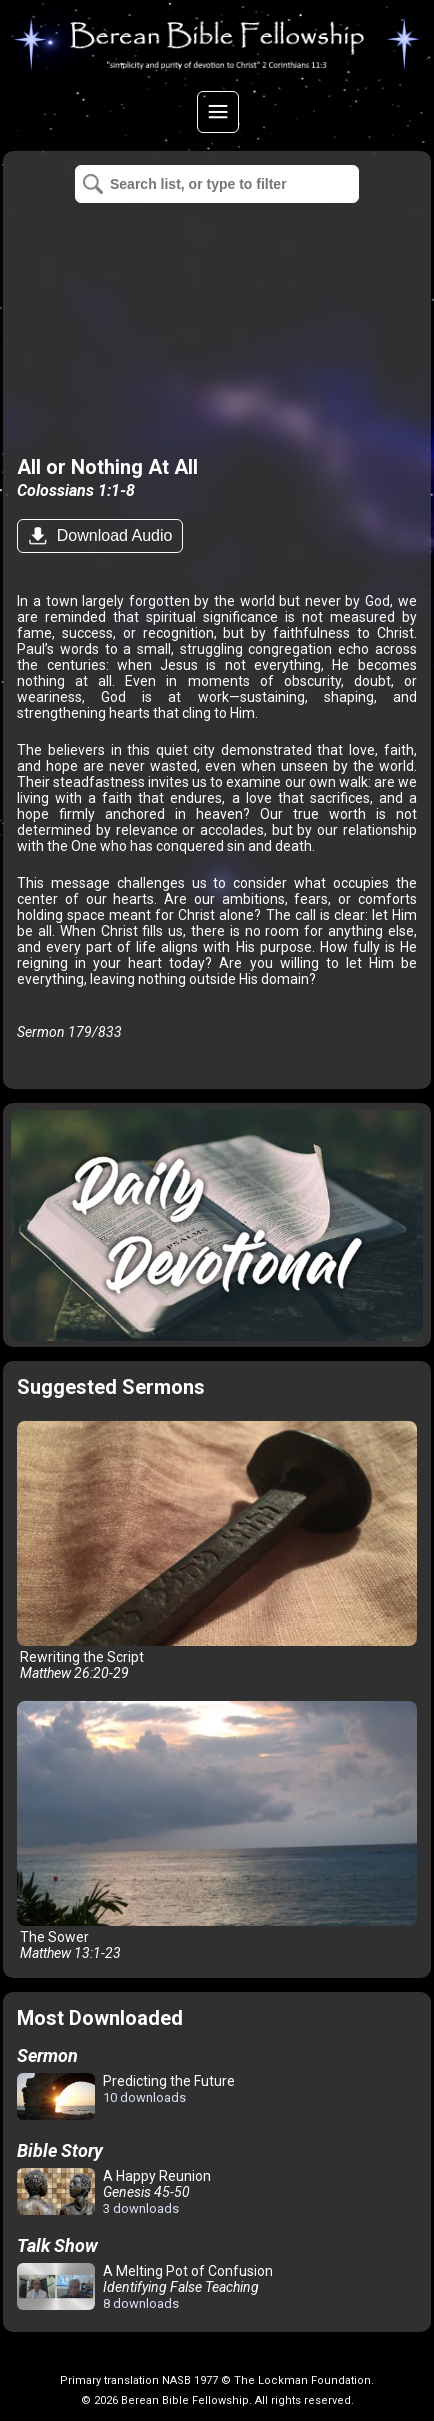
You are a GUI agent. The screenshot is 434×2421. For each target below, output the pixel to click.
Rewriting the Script (216, 1551)
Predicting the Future (126, 2097)
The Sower (216, 1831)
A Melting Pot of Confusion (145, 2287)
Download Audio (112, 535)
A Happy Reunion (114, 2192)
